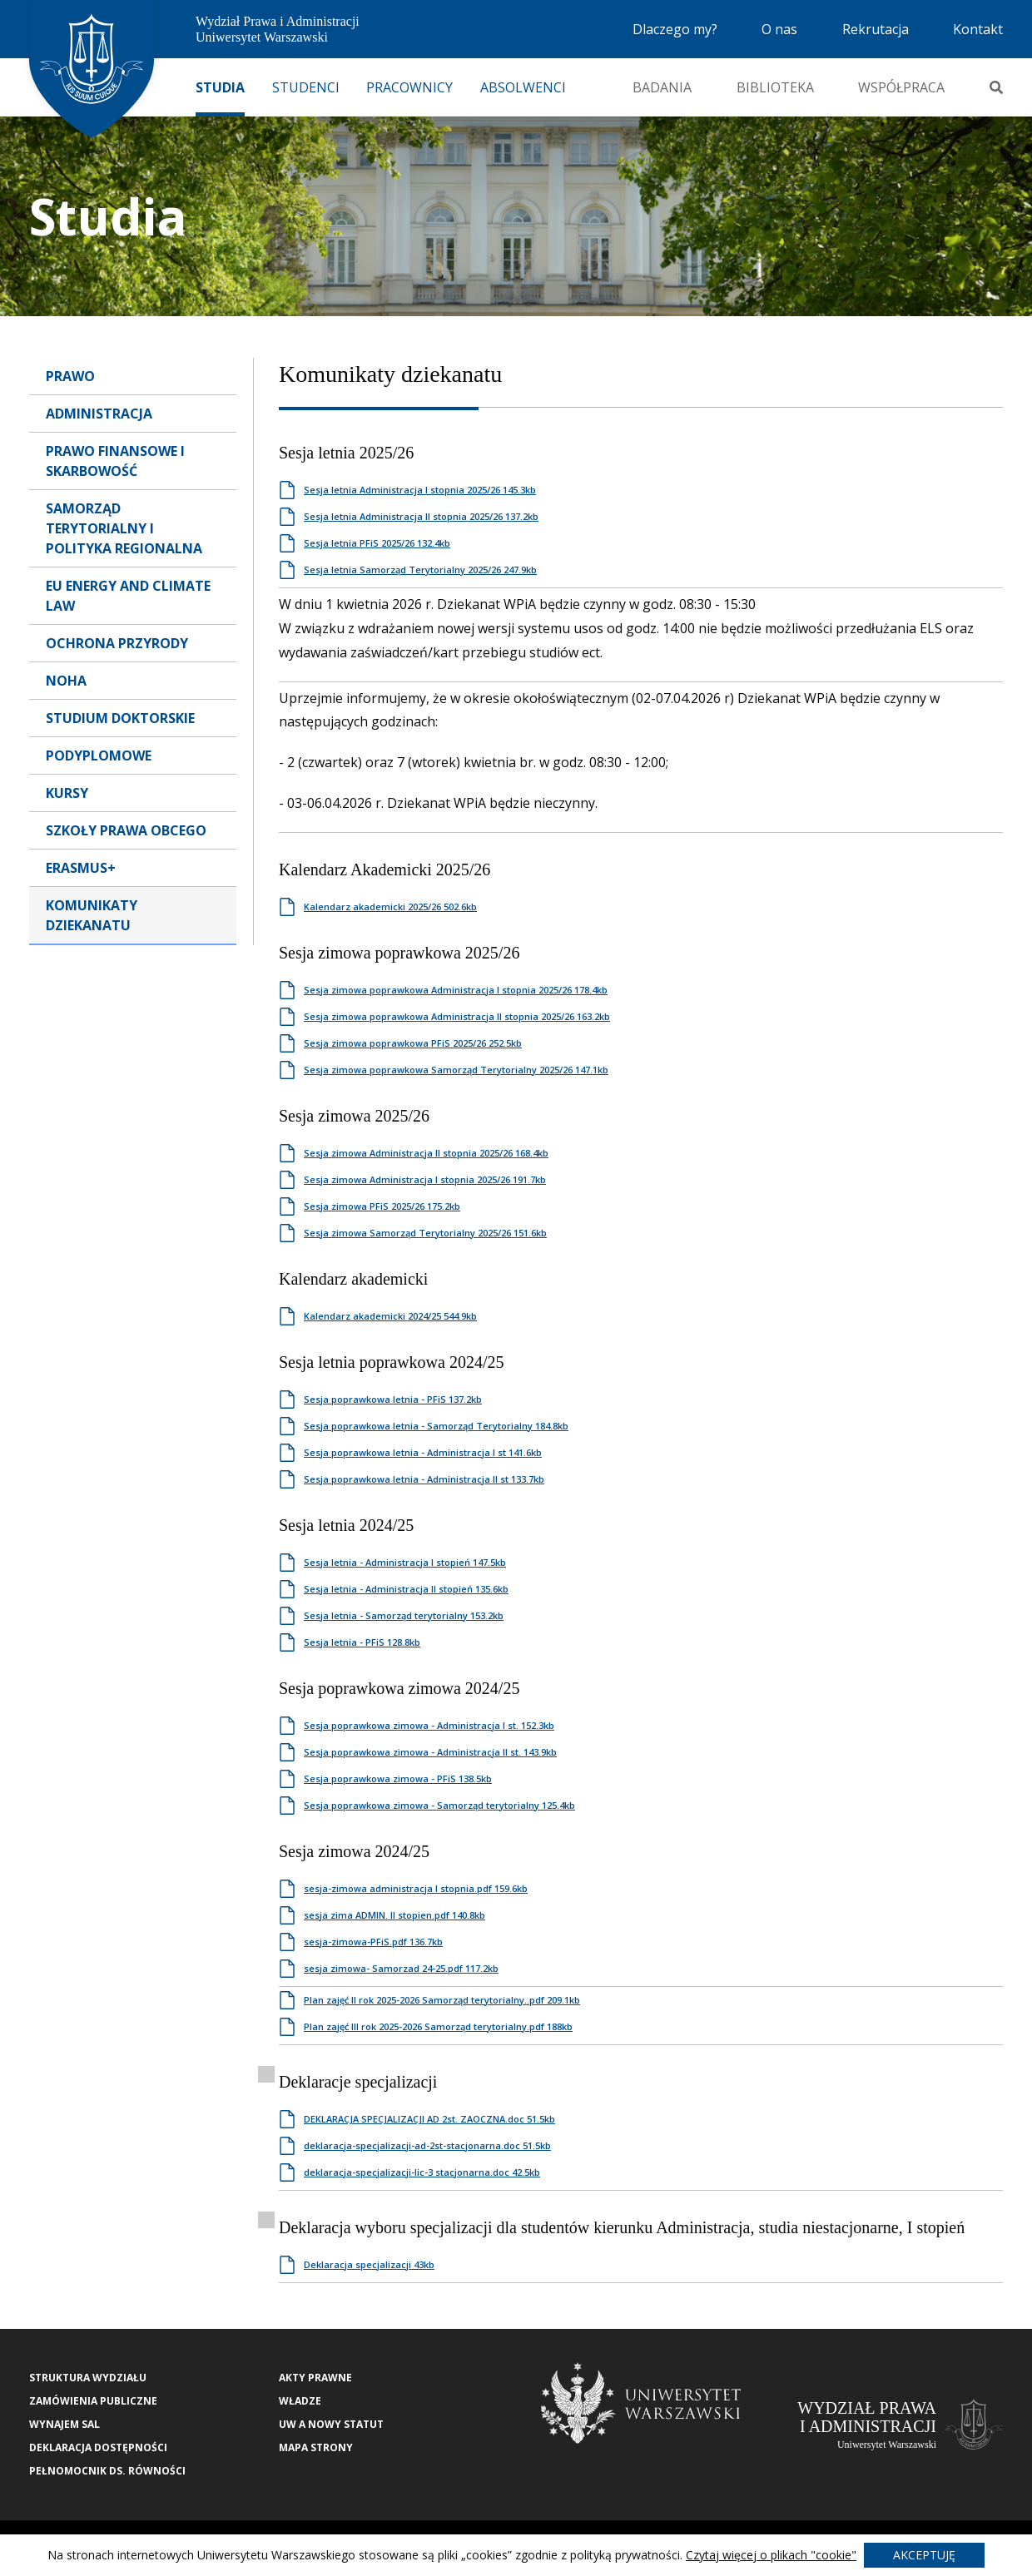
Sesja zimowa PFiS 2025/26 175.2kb (382, 1206)
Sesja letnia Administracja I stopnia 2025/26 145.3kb (420, 489)
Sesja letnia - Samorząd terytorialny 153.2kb (404, 1615)
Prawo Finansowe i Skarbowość (115, 461)
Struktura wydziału (87, 2377)
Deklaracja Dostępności (98, 2447)
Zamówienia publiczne (93, 2401)
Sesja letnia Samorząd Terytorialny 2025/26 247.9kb (420, 569)
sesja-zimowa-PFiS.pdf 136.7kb (373, 1941)
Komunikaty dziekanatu (91, 915)
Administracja (99, 413)
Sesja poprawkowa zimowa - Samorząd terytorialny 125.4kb (439, 1805)
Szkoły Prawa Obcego (126, 830)
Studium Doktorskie (120, 718)
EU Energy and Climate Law (128, 596)
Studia (220, 87)
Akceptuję (924, 2555)
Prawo (70, 376)
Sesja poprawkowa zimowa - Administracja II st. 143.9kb (430, 1752)
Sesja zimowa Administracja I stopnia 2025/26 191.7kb (425, 1179)
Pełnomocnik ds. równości (107, 2471)
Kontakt (978, 29)
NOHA (66, 680)
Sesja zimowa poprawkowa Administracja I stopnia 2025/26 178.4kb (456, 989)
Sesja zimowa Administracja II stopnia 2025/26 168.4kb (426, 1153)
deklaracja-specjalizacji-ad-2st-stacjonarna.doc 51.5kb (427, 2145)
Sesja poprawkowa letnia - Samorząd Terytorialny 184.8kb (436, 1425)
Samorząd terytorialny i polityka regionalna (124, 528)
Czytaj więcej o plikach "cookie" (771, 2555)
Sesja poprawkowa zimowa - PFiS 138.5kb (398, 1778)
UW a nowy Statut (331, 2424)
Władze (300, 2401)
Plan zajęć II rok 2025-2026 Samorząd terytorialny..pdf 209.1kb (442, 2000)
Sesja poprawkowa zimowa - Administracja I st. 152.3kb (429, 1725)
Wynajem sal (64, 2424)
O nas (779, 29)
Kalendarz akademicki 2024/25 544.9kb (390, 1316)
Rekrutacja (875, 29)
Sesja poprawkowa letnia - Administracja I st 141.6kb (423, 1452)
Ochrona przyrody (117, 643)
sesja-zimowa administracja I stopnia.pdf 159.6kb (416, 1888)
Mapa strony (316, 2447)
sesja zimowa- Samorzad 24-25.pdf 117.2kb (401, 1968)
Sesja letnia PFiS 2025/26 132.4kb (377, 543)
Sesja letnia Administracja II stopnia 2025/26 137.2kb (421, 516)
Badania (662, 87)
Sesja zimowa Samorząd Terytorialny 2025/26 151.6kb (425, 1232)
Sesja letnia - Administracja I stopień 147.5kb (405, 1562)
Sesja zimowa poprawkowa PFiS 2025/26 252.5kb (413, 1043)
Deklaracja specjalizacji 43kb (369, 2264)
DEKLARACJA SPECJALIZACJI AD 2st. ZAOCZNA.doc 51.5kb (429, 2119)
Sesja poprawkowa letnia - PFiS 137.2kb (393, 1399)
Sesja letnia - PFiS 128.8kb (362, 1642)
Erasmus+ (81, 868)
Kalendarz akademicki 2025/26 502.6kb (390, 906)
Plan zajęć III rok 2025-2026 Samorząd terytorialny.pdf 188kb (438, 2026)
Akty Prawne (315, 2377)
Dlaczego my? (675, 29)
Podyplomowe (98, 755)
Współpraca (901, 87)
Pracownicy (409, 87)
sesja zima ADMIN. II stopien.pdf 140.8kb (394, 1915)
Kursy (67, 793)
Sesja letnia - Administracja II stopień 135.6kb (406, 1589)
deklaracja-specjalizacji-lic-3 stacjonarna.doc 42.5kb (422, 2172)
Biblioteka (775, 87)
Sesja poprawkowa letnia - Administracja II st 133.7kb (424, 1479)
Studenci (306, 87)
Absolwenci (523, 87)
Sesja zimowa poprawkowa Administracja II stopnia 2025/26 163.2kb (457, 1016)
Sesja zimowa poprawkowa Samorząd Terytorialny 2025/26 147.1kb (456, 1069)
